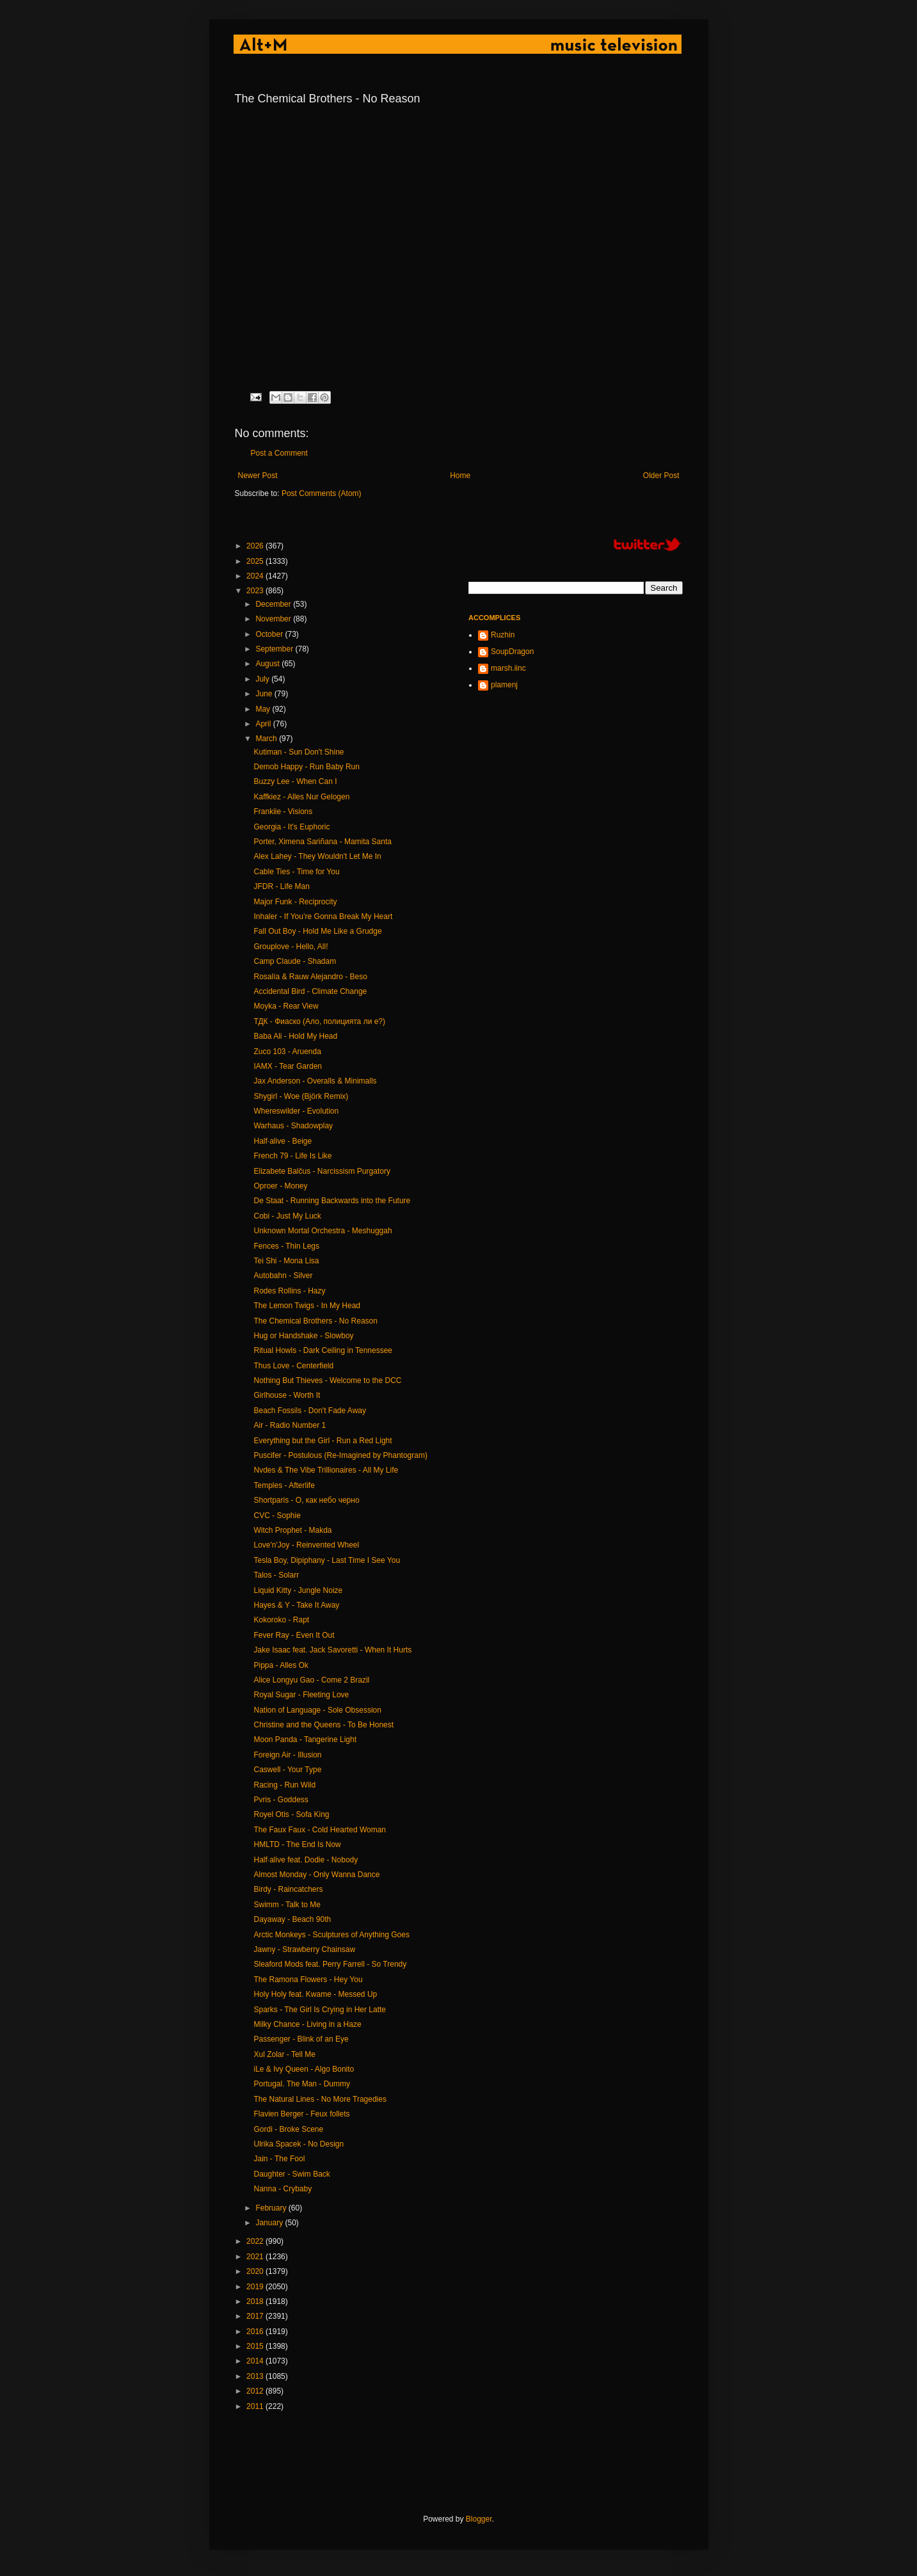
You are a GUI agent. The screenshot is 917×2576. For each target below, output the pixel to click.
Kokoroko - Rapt (281, 1619)
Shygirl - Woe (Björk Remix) (300, 1096)
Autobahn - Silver (282, 1275)
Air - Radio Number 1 (289, 1425)
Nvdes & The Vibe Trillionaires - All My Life (325, 1470)
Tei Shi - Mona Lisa (286, 1260)
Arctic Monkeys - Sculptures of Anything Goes (331, 1934)
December (274, 604)
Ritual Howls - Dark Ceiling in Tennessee (322, 1350)
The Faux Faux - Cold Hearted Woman (319, 1829)
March (267, 738)
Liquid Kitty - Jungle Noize (297, 1590)
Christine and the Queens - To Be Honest (323, 1724)
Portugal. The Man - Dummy (301, 2083)
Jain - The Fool (279, 2158)
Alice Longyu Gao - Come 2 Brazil (311, 1680)
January (270, 2222)
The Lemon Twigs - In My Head (306, 1305)
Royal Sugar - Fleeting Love (301, 1694)
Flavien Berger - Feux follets (301, 2113)
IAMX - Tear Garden (287, 1066)
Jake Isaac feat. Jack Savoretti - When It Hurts (332, 1649)
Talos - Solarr (276, 1575)
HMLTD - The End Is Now (296, 1844)
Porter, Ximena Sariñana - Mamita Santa (322, 841)
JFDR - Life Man (281, 886)
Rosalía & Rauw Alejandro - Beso (310, 976)
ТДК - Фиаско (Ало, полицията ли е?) (319, 1021)
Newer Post (258, 475)
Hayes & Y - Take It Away (296, 1605)
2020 (256, 2271)
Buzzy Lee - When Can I (295, 781)
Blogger (479, 2519)
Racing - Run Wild (284, 1784)
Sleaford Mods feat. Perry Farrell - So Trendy (329, 1964)
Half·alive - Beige (282, 1141)
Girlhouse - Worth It (286, 1395)
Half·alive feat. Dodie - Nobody (305, 1859)
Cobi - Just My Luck (287, 1216)
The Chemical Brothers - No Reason (315, 1320)
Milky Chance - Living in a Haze (307, 2024)
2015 (256, 2346)
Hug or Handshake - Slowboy (303, 1335)
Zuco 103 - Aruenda (287, 1051)
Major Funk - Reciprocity (295, 901)
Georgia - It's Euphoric (291, 826)
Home (460, 475)
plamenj (504, 684)
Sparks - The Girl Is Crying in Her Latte (319, 2009)
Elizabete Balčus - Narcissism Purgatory (321, 1171)
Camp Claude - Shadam (294, 961)
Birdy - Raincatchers (288, 1889)
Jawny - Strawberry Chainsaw (304, 1949)
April (264, 723)
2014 (256, 2360)
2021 (256, 2256)
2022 (256, 2241)
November (274, 618)
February (271, 2208)
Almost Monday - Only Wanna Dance (316, 1874)
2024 (256, 576)
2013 (256, 2376)
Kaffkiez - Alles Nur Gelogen (301, 796)
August (268, 663)
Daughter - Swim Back (291, 2174)
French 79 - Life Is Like (292, 1155)
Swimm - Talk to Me (286, 1904)
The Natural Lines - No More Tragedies (319, 2099)
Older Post (661, 475)
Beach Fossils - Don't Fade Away (309, 1410)
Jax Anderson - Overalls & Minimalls (314, 1080)
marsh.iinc (508, 668)
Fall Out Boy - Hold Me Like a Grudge (317, 931)
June (264, 693)
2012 (256, 2391)
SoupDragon (512, 651)
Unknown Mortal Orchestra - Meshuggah (322, 1230)
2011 (256, 2406)
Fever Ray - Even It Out (293, 1635)
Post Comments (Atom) (322, 493)
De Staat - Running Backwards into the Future (331, 1200)
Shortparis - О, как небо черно (306, 1500)
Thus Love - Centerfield (293, 1365)
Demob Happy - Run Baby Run (306, 766)
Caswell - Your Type (287, 1769)
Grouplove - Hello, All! (290, 946)
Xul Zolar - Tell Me (284, 2054)
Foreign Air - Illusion (287, 1754)
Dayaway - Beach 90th (292, 1919)
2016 (256, 2331)
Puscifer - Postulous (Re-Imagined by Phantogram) (340, 1455)
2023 (256, 590)
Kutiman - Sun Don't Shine (298, 752)
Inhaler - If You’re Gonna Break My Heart (322, 916)
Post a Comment (279, 453)
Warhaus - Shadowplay (293, 1125)
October (270, 634)
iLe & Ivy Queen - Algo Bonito (303, 2069)
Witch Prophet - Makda (292, 1530)
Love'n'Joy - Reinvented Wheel (306, 1544)
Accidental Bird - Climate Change (310, 991)
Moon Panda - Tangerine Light (304, 1739)
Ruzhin (502, 634)
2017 (256, 2316)
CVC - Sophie (276, 1515)
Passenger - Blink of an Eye (300, 2039)
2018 (256, 2301)
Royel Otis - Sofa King (291, 1814)
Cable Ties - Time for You (296, 871)
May (263, 709)
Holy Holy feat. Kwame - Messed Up (315, 1994)
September (275, 648)
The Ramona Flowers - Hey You (307, 1979)
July (263, 679)
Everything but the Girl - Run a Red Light (322, 1440)
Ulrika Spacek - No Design (298, 2144)
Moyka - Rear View (285, 1006)
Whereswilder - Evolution (296, 1111)
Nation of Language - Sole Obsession (317, 1710)
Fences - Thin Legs (286, 1246)
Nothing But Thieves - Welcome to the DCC (327, 1380)
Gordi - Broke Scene (288, 2129)
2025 (256, 561)
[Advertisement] (468, 2463)
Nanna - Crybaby (282, 2188)
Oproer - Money (280, 1185)
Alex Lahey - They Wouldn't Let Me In (317, 856)
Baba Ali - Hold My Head (295, 1036)
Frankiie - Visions (282, 811)
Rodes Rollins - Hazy (289, 1290)
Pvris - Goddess (280, 1799)
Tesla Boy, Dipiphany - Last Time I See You (326, 1560)
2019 (256, 2286)
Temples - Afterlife (283, 1485)
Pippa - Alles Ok (280, 1665)
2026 (256, 545)
